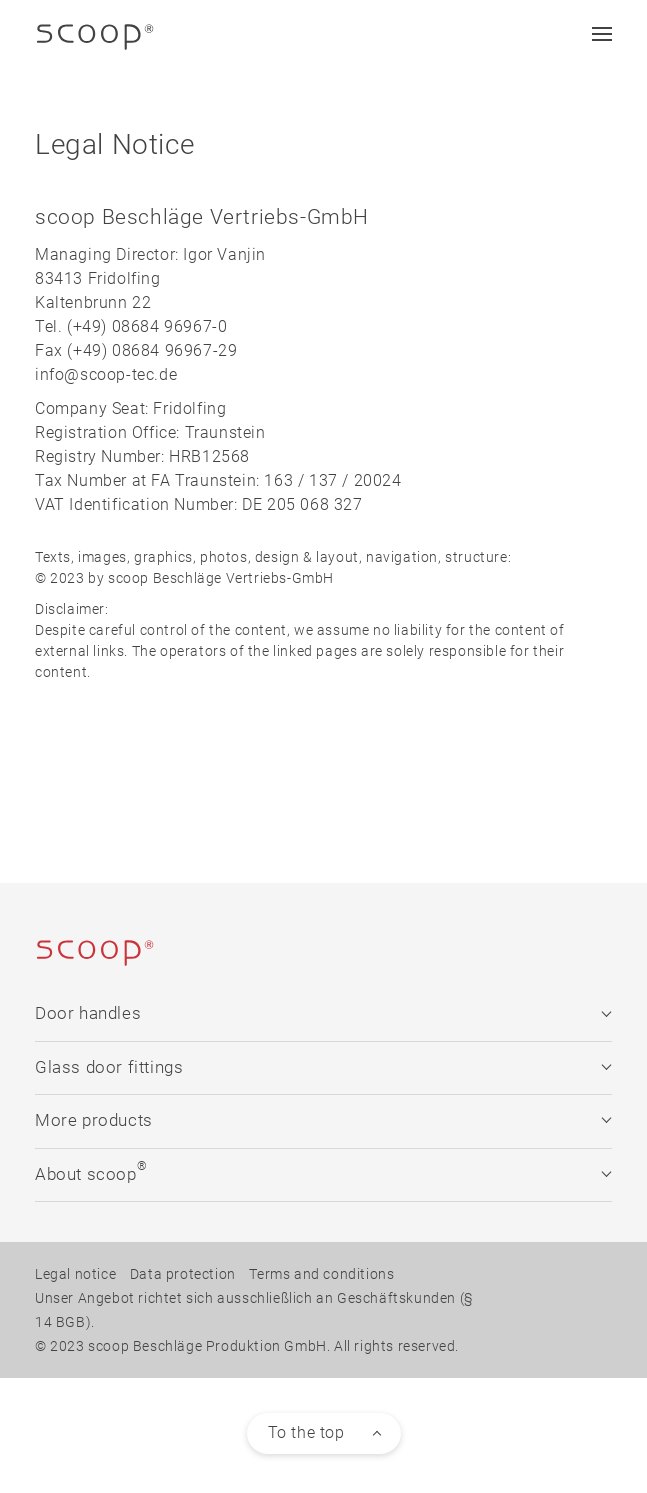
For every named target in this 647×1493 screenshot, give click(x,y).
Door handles (323, 1013)
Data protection (183, 1274)
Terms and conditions (321, 1274)
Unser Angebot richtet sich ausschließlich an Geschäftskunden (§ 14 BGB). (254, 1310)
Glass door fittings (323, 1067)
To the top (306, 1432)
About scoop (323, 1171)
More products (323, 1120)
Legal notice (75, 1274)
